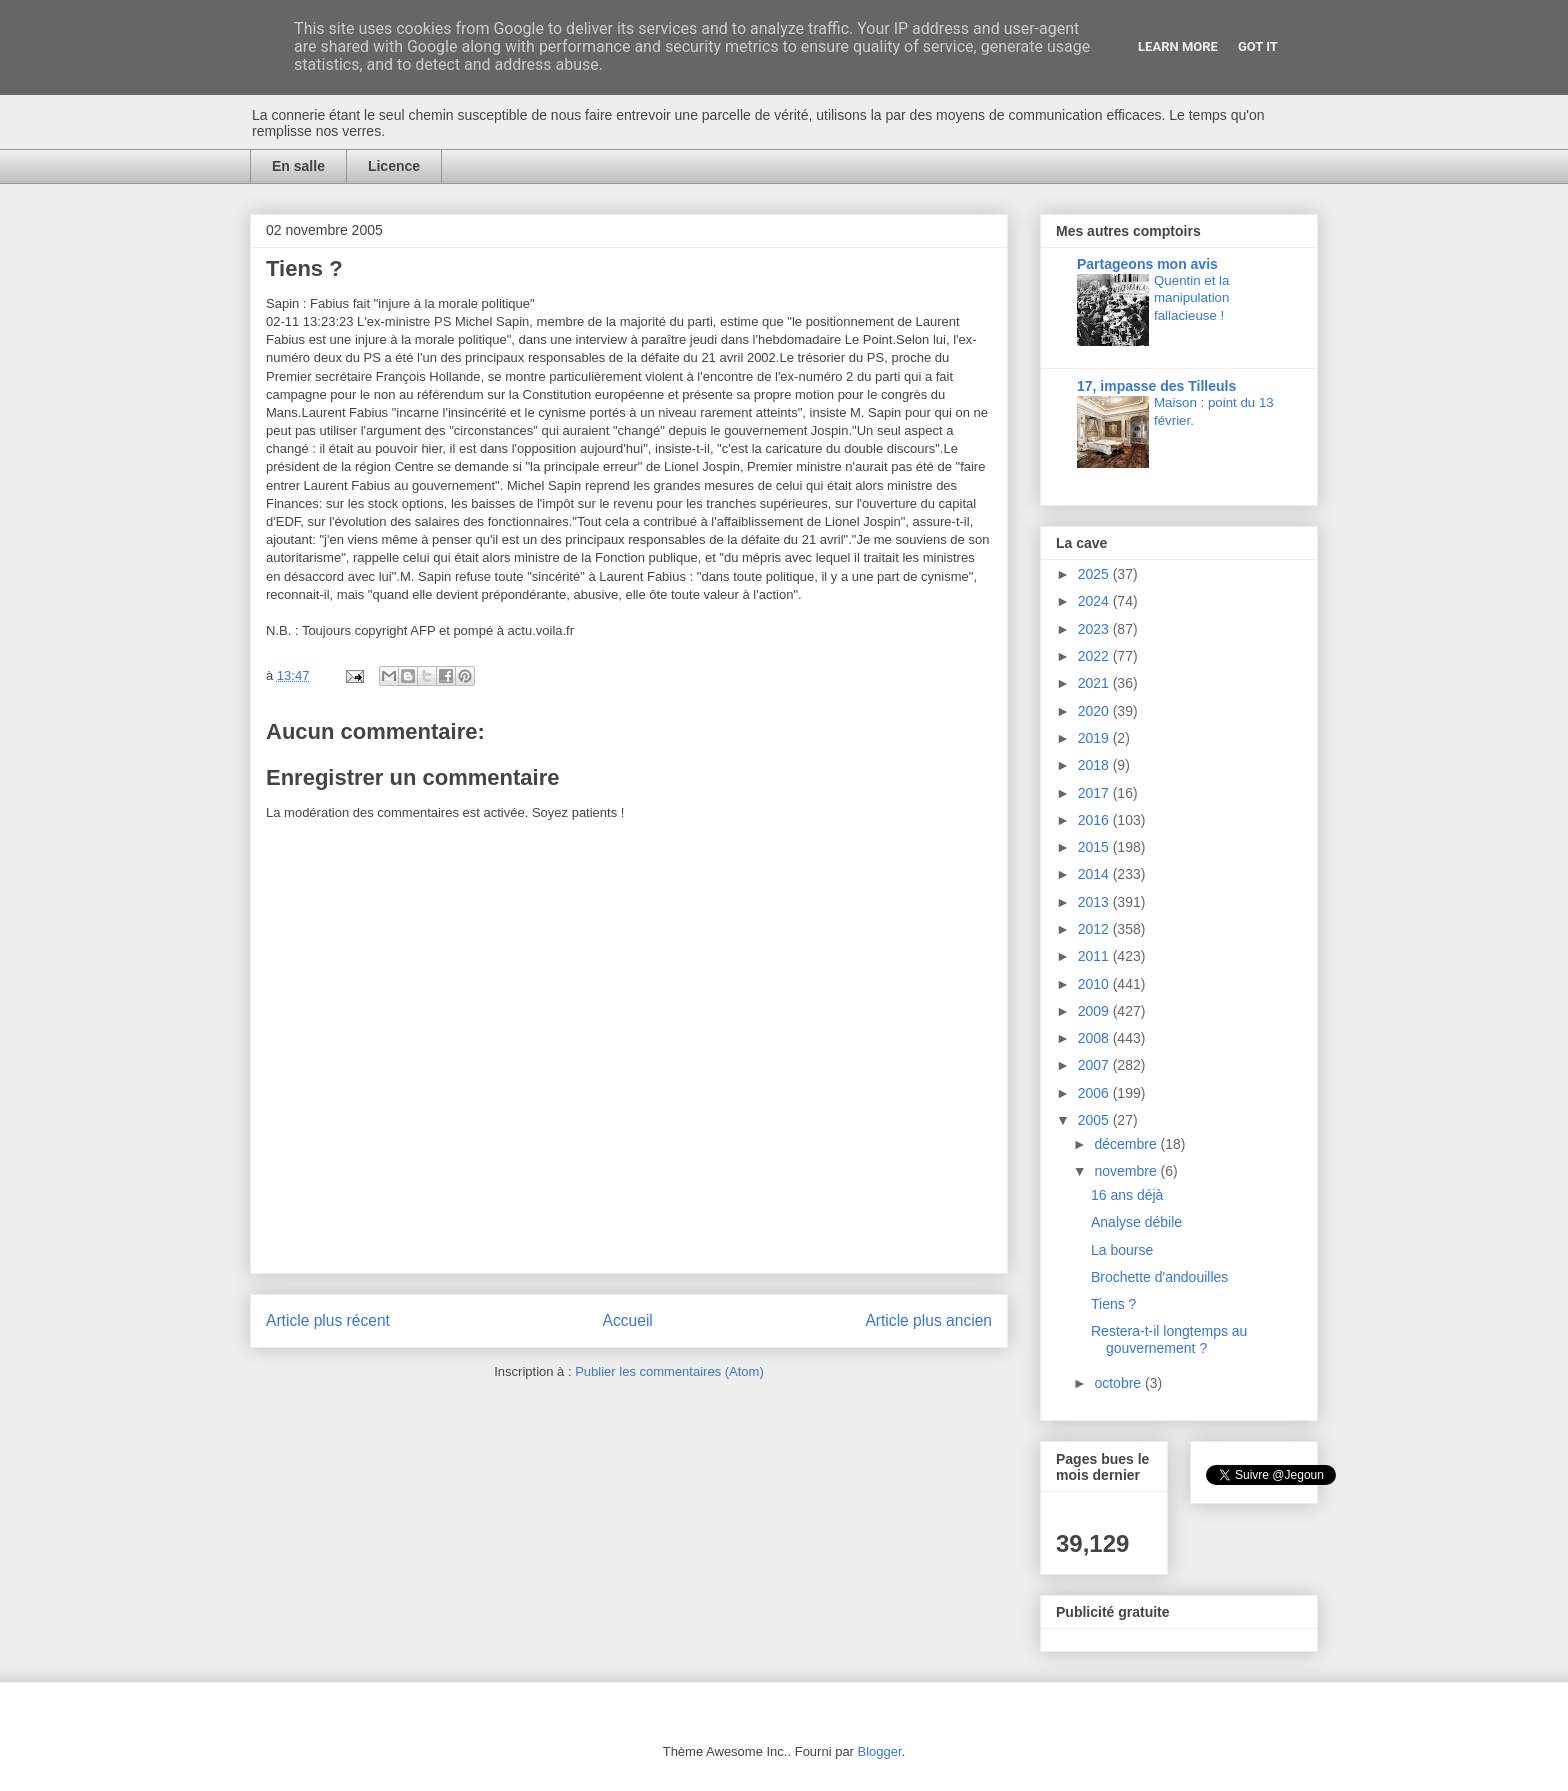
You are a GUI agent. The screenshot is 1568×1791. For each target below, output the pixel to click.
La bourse (1122, 1250)
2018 (1095, 765)
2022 (1095, 656)
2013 (1095, 902)
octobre (1119, 1383)
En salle (298, 166)
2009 (1095, 1011)
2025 (1095, 574)
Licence (394, 166)
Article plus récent (328, 1320)
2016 (1095, 820)
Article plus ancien (928, 1320)
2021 (1095, 683)
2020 (1095, 711)
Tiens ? (1113, 1304)
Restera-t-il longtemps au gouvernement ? (1169, 1339)
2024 (1095, 601)
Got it (1258, 46)
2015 (1095, 847)
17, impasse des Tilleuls (1156, 386)
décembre (1127, 1144)
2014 (1095, 874)
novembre (1127, 1171)
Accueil (628, 1320)
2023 (1095, 629)
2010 (1095, 984)
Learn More (1178, 46)
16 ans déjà (1127, 1195)
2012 (1095, 929)
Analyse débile (1136, 1222)
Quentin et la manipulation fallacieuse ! (1191, 298)
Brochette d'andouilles (1159, 1277)
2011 (1095, 956)
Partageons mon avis (1147, 264)
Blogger (880, 1751)
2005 (1095, 1120)
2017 (1095, 793)
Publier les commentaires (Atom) (669, 1371)
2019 (1095, 738)
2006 (1095, 1093)
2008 (1095, 1038)
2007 (1095, 1065)
